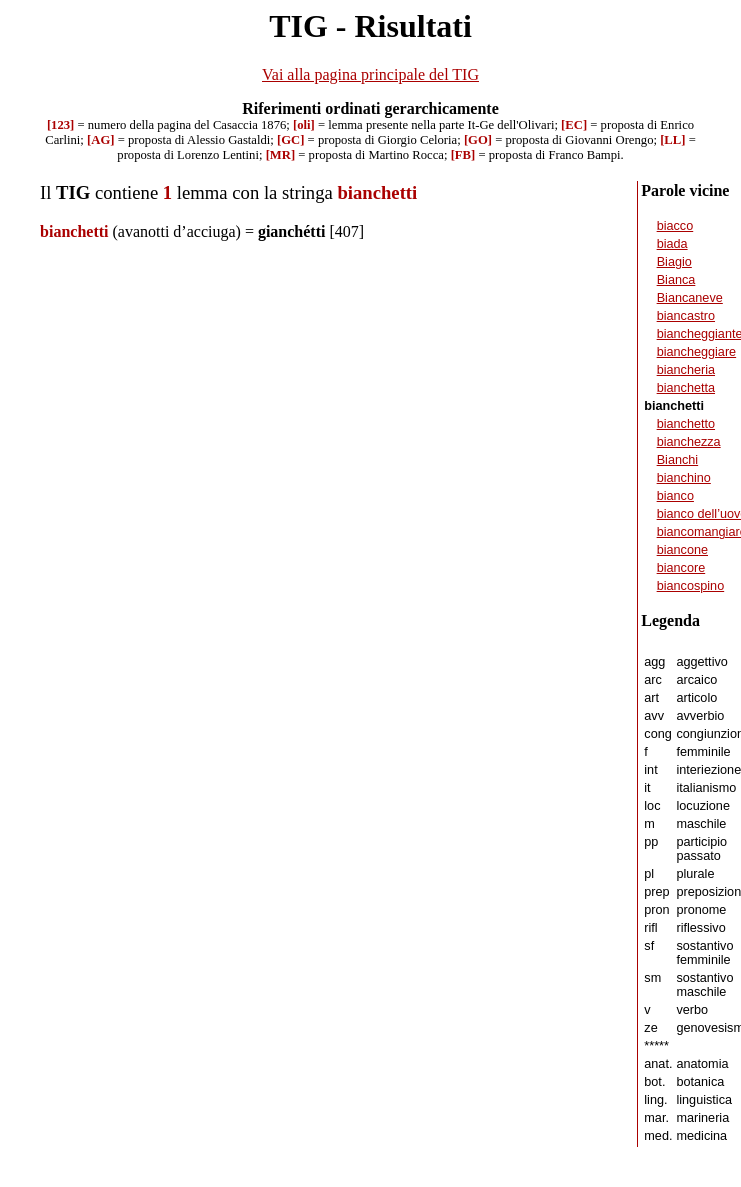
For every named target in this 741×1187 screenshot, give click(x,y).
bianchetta (686, 388)
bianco (675, 496)
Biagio (674, 262)
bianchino (684, 478)
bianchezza (689, 442)
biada (672, 244)
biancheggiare (697, 352)
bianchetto (686, 424)
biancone (682, 550)
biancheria (686, 370)
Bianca (676, 280)
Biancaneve (690, 298)
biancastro (686, 316)
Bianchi (678, 460)
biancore (681, 568)
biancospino (691, 586)
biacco (675, 226)
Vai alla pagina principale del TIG (370, 74)
